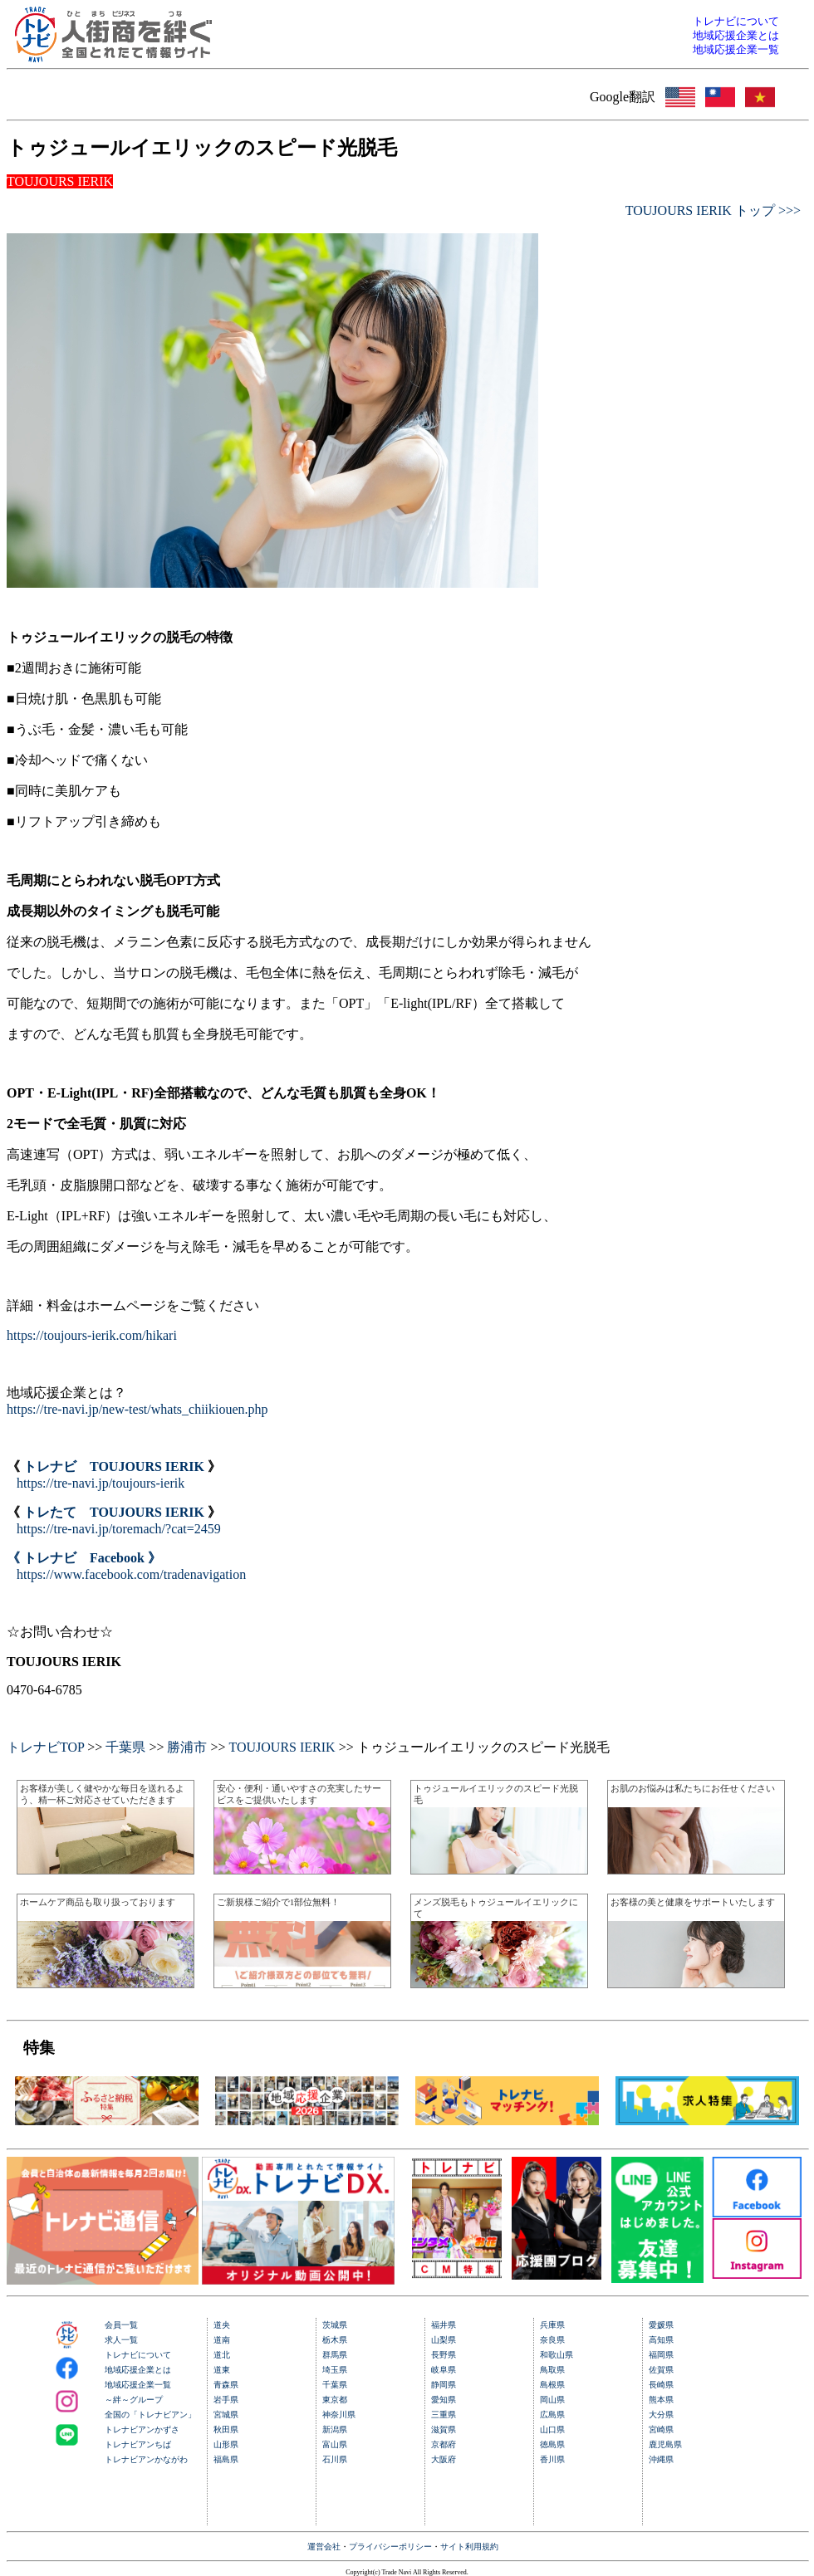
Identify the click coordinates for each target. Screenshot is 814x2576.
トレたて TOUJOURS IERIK (113, 1512)
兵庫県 (552, 2324)
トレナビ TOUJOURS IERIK (113, 1466)
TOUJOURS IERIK (281, 1747)
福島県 (225, 2459)
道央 (221, 2324)
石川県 (334, 2459)
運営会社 (324, 2546)
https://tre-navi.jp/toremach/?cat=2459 (119, 1529)
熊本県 (661, 2399)
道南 (221, 2339)
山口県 (552, 2429)
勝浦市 (187, 1747)
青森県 (225, 2384)
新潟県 (334, 2429)
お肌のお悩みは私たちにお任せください (692, 1788)
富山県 (334, 2444)
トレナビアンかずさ (142, 2429)
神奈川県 (339, 2414)
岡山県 (552, 2399)
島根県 (552, 2384)
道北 (221, 2354)
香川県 (552, 2459)
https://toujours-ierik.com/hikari (92, 1335)
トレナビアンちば (138, 2444)
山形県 (225, 2444)
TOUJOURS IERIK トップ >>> (713, 210)
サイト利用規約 (469, 2546)
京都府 (443, 2444)
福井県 (443, 2324)
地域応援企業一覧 (138, 2384)
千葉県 (125, 1747)
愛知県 (443, 2399)
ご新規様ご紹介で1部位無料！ (279, 1902)
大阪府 (443, 2459)
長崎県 (661, 2384)
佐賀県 (661, 2369)
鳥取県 (552, 2369)
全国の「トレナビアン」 (150, 2414)
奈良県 (552, 2339)
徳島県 (552, 2444)
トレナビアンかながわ (146, 2459)
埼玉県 (334, 2369)
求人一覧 (121, 2339)
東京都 (334, 2399)
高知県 (661, 2339)
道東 (221, 2369)
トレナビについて (138, 2354)
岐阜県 (443, 2369)
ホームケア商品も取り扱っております (97, 1902)
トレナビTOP (45, 1747)
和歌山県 (556, 2354)
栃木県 (334, 2339)
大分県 (661, 2414)
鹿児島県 (665, 2444)
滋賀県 (443, 2429)
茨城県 (334, 2324)
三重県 (443, 2414)
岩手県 (225, 2399)
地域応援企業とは (138, 2369)
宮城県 (225, 2414)
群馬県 (334, 2354)
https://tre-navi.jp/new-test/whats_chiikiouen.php (137, 1409)
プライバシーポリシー (390, 2546)
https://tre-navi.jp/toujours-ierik (100, 1483)
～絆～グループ (134, 2399)
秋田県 (225, 2429)
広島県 (552, 2414)
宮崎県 (661, 2429)
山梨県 (443, 2339)
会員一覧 (121, 2324)
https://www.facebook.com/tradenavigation (131, 1574)
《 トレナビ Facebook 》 (84, 1558)
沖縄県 (661, 2459)
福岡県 (661, 2354)
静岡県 (443, 2384)
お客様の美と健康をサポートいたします (692, 1902)
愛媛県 (661, 2324)
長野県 (443, 2354)
